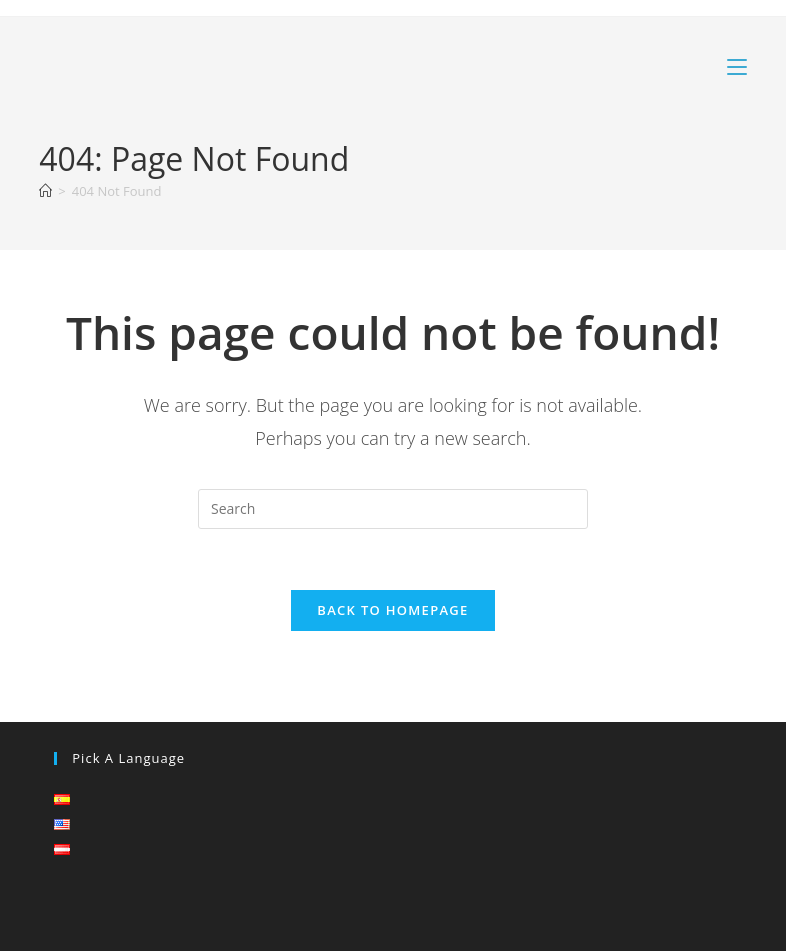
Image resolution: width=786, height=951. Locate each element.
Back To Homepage (392, 610)
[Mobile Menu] (737, 67)
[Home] (45, 191)
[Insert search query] (393, 509)
